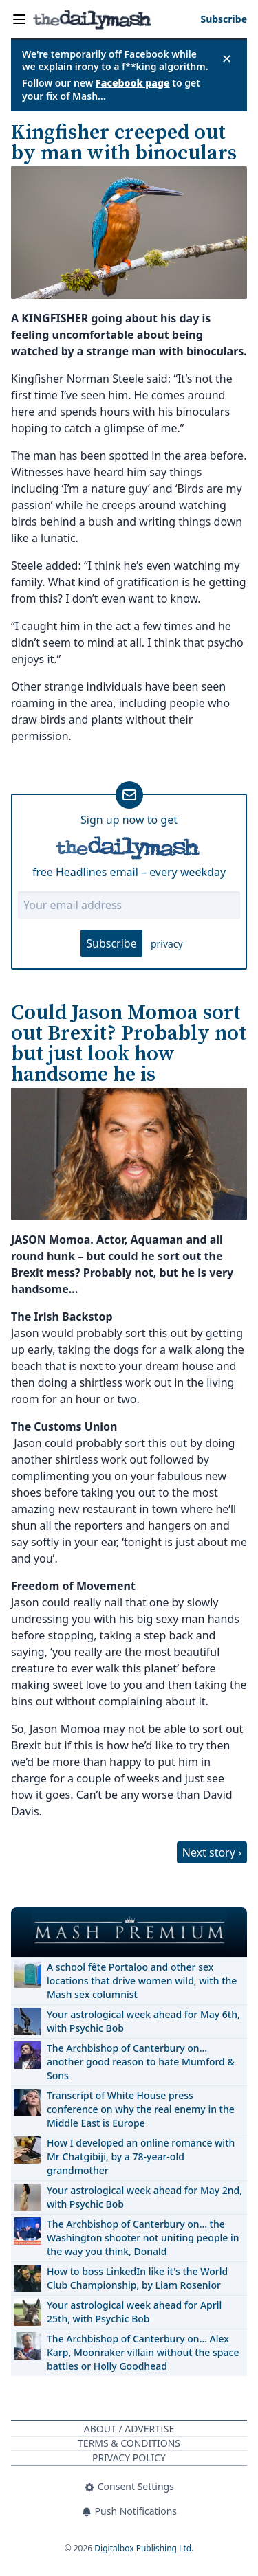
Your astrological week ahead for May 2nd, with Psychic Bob (144, 2197)
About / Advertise (129, 2428)
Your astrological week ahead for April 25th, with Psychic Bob (134, 2311)
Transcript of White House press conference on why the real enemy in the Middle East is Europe (141, 2109)
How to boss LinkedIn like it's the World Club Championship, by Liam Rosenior (137, 2278)
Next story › (211, 1852)
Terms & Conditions (129, 2443)
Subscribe (111, 943)
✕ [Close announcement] (227, 58)
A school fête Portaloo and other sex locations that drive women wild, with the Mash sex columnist (142, 1980)
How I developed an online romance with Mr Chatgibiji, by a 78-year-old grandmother (141, 2156)
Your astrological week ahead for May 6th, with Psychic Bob (143, 2021)
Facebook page (133, 82)
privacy (167, 943)
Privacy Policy (129, 2457)
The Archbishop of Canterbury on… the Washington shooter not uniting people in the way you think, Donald (143, 2237)
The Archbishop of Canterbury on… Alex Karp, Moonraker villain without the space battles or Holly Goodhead (143, 2352)
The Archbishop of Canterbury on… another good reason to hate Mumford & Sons (141, 2061)
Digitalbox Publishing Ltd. (143, 2548)
